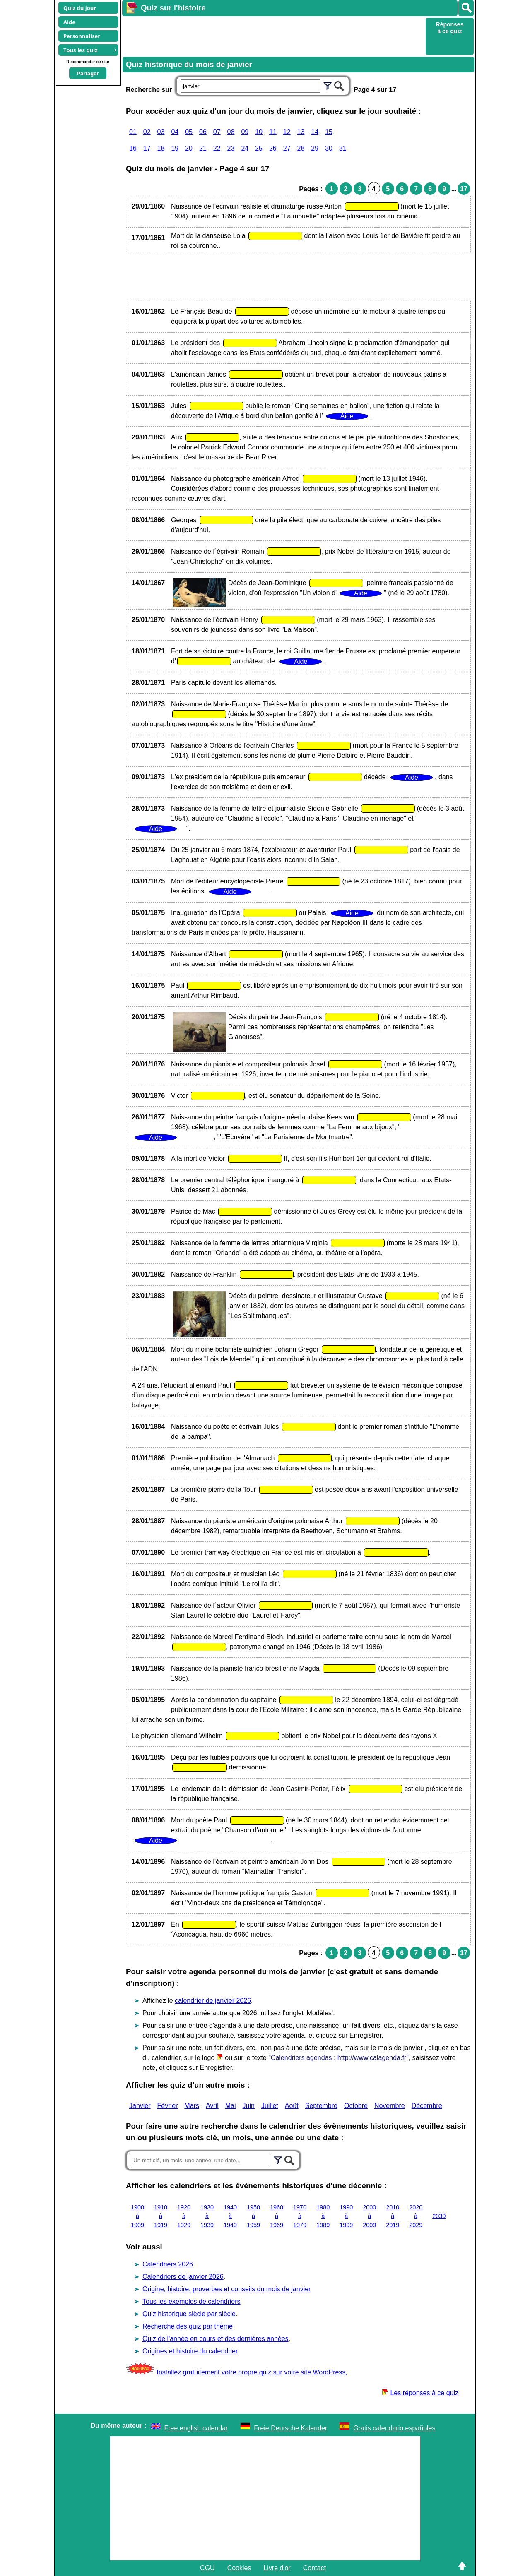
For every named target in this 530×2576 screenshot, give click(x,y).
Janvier (140, 2105)
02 (147, 131)
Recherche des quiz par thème (187, 2326)
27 (287, 148)
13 (301, 131)
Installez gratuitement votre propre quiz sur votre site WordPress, (252, 2372)
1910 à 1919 (160, 2216)
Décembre (427, 2105)
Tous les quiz (80, 50)
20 (189, 148)
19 (174, 148)
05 (189, 131)
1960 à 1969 (276, 2216)
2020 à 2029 (415, 2216)
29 (314, 148)
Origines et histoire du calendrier (190, 2351)
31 (343, 148)
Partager (88, 73)
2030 (439, 2216)
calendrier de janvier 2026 (213, 2000)
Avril (212, 2105)
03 (161, 131)
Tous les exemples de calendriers (191, 2301)
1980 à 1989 (323, 2216)
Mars (191, 2105)
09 (244, 131)
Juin (249, 2105)
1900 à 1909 (137, 2216)
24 (244, 148)
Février (167, 2105)
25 (259, 148)
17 (147, 148)
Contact (314, 2567)
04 (174, 131)
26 (273, 148)
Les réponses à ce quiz (420, 2392)
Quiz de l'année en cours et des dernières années (215, 2338)
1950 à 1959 (253, 2216)
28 (301, 148)
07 (217, 131)
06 (203, 131)
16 (133, 148)
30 (328, 148)
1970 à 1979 (299, 2216)
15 (328, 131)
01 (133, 131)
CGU (207, 2567)
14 (314, 131)
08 (231, 131)
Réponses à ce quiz (450, 27)
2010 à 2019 (392, 2216)
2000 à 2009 (369, 2216)
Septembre (321, 2105)
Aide (69, 22)
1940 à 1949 (230, 2216)
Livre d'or (276, 2567)
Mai (230, 2105)
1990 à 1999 (346, 2216)
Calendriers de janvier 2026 (183, 2276)
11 (273, 131)
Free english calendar (196, 2428)
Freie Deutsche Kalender (290, 2428)
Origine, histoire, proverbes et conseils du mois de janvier (226, 2289)
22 (217, 148)
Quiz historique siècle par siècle (189, 2313)
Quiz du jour (79, 8)
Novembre (389, 2105)
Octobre (356, 2105)
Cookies (239, 2567)
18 (161, 148)
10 (259, 131)
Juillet (269, 2105)
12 (287, 131)
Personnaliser (81, 36)
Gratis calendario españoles (394, 2428)
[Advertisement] (273, 35)
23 (231, 148)
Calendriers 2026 (167, 2264)
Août (292, 2105)
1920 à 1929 (183, 2216)
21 (203, 148)
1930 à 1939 (207, 2216)
